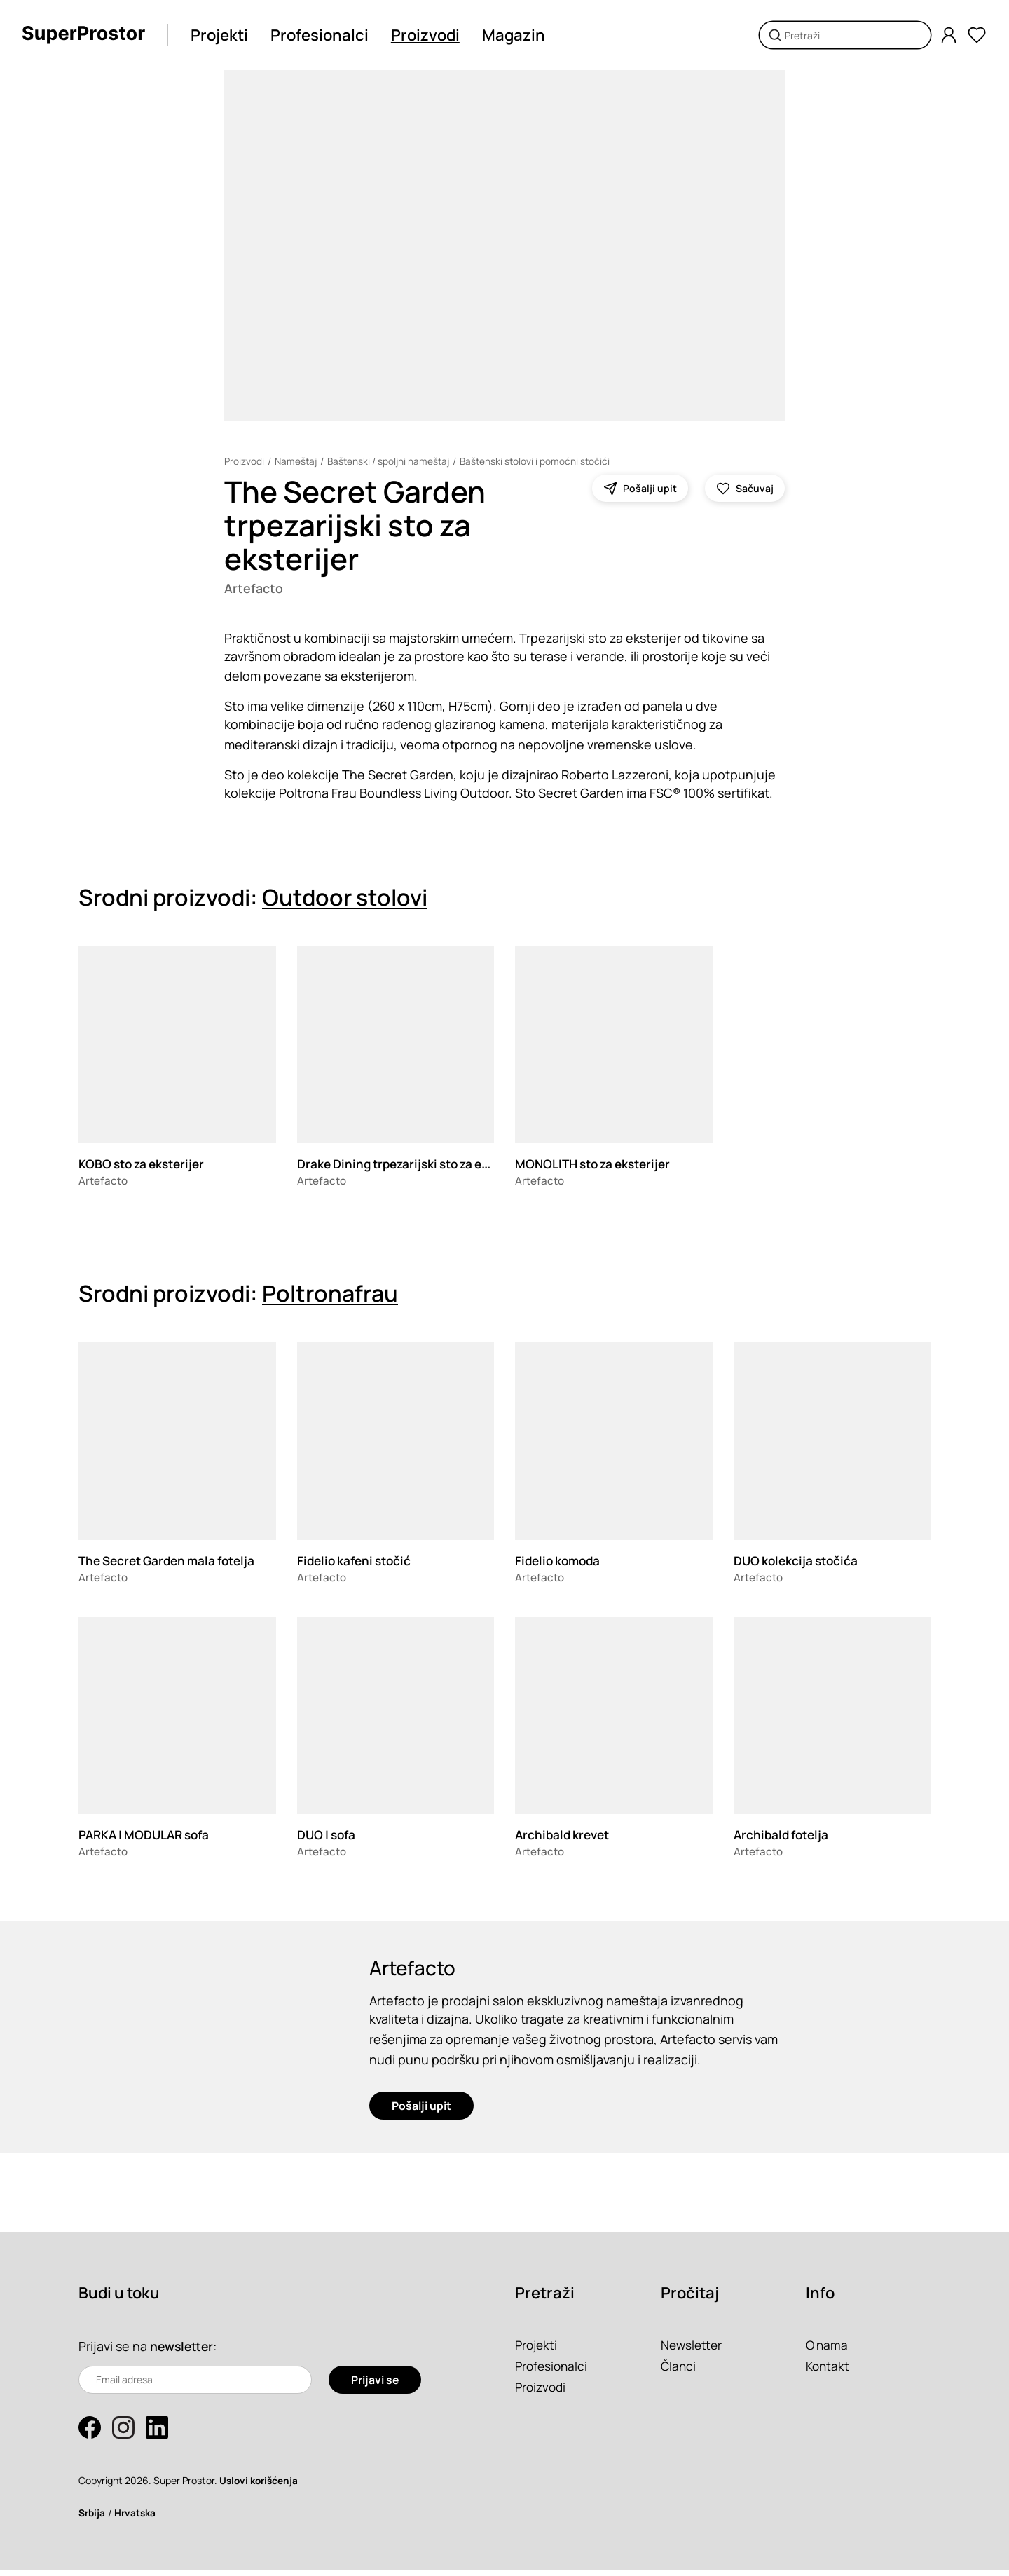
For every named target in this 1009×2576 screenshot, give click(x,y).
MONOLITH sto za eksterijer (597, 1165)
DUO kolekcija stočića (798, 1561)
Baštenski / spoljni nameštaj (392, 461)
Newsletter (693, 2350)
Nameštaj (297, 461)
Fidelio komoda (560, 1561)
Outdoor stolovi (344, 897)
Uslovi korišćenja (260, 2486)
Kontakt (828, 2371)
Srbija (92, 2518)
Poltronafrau (330, 1294)
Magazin (517, 35)
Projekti (223, 35)
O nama (828, 2350)
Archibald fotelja (784, 1835)
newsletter (183, 2351)
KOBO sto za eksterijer (145, 1165)
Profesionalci (323, 35)
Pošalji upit (421, 2111)
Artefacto (255, 589)
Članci (679, 2371)
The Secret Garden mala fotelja (172, 1561)
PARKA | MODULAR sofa (147, 1835)
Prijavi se (374, 2385)
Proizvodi (428, 35)
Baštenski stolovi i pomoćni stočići (541, 461)
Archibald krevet (565, 1835)
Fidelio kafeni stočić (357, 1561)
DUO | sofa (328, 1835)
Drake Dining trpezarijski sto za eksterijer (420, 1165)
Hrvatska (137, 2518)
